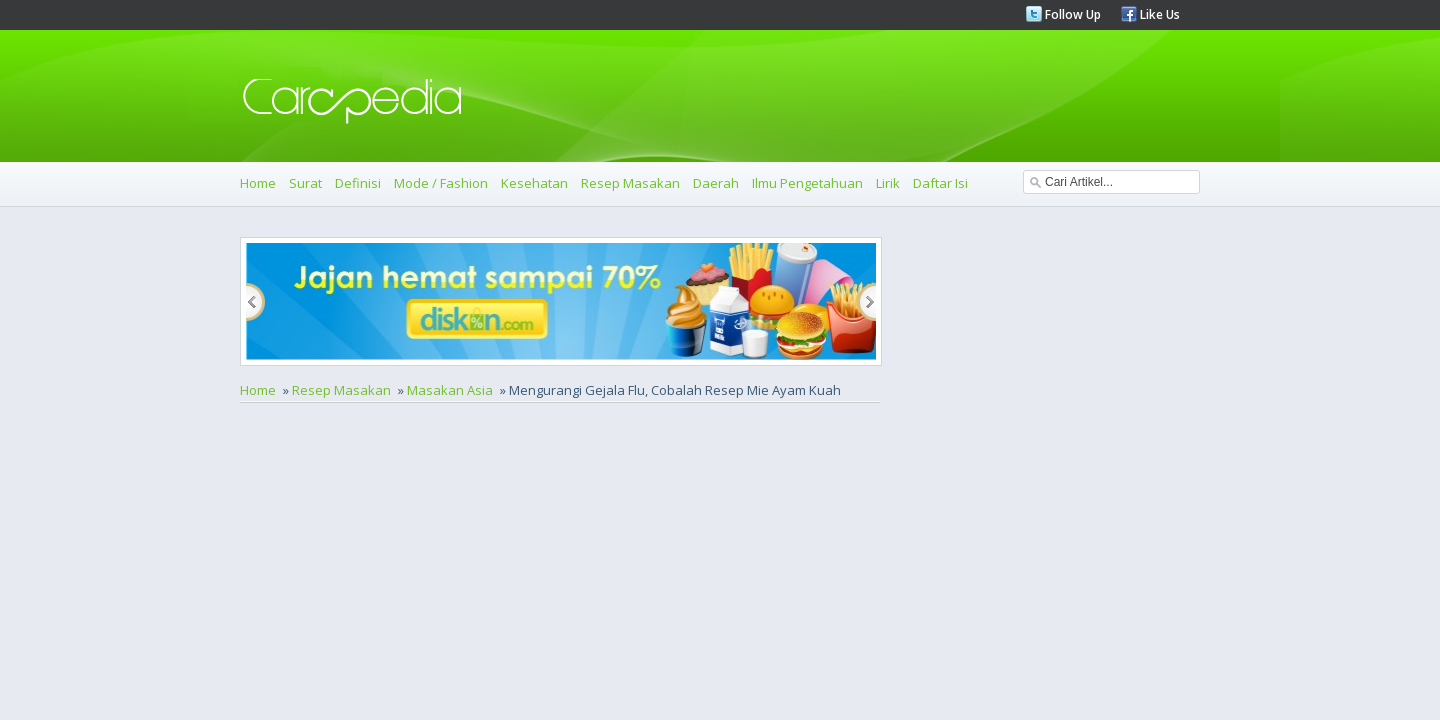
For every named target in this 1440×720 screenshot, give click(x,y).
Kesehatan (534, 183)
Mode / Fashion (441, 183)
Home (258, 183)
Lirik (888, 183)
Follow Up (1071, 14)
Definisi (358, 183)
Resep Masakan (630, 183)
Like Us (1158, 14)
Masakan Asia (450, 390)
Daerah (716, 183)
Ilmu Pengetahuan (807, 183)
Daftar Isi (940, 183)
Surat (305, 183)
